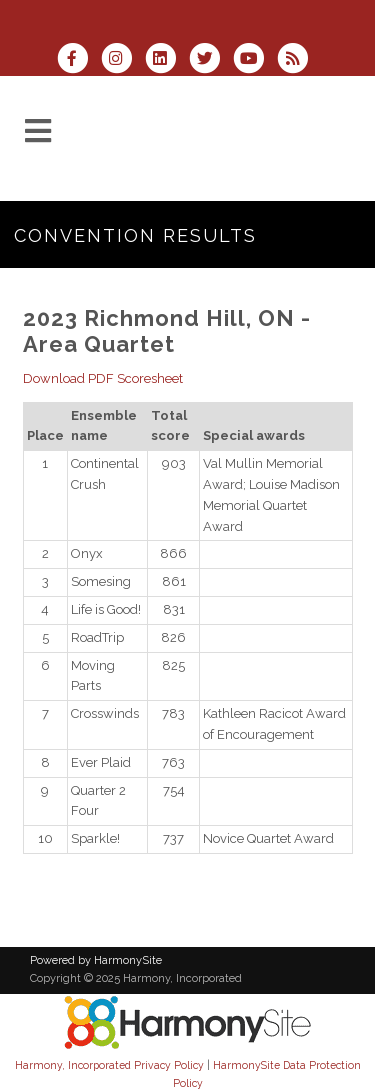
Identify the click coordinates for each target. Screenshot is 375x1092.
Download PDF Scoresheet (103, 378)
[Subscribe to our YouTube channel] (255, 60)
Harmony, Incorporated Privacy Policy (109, 1065)
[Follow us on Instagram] (123, 60)
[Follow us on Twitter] (211, 60)
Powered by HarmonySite (96, 960)
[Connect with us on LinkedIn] (167, 60)
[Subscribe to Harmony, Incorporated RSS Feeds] (297, 60)
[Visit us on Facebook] (78, 60)
